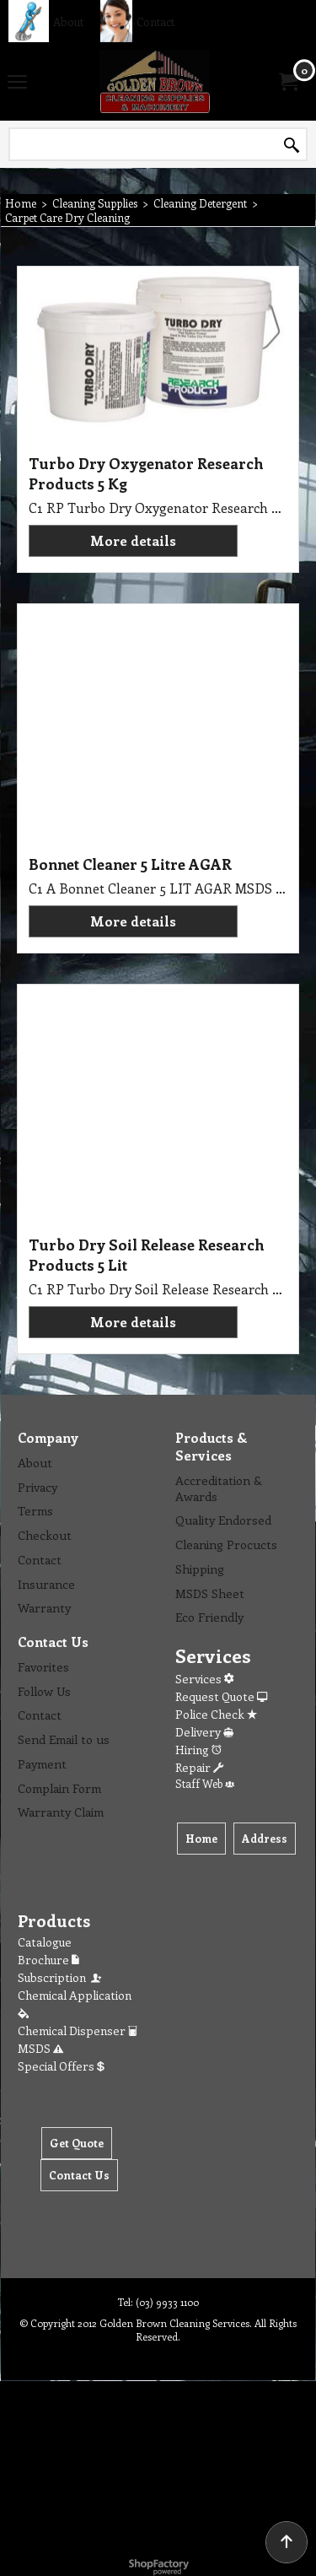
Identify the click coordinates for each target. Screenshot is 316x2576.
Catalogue (45, 1942)
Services (204, 1679)
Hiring (198, 1750)
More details (133, 540)
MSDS (40, 2048)
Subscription (61, 1977)
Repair (199, 1767)
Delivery (204, 1732)
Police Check (216, 1714)
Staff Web (204, 1783)
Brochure (48, 1960)
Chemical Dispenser (77, 2030)
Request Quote (221, 1696)
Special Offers (61, 2066)
